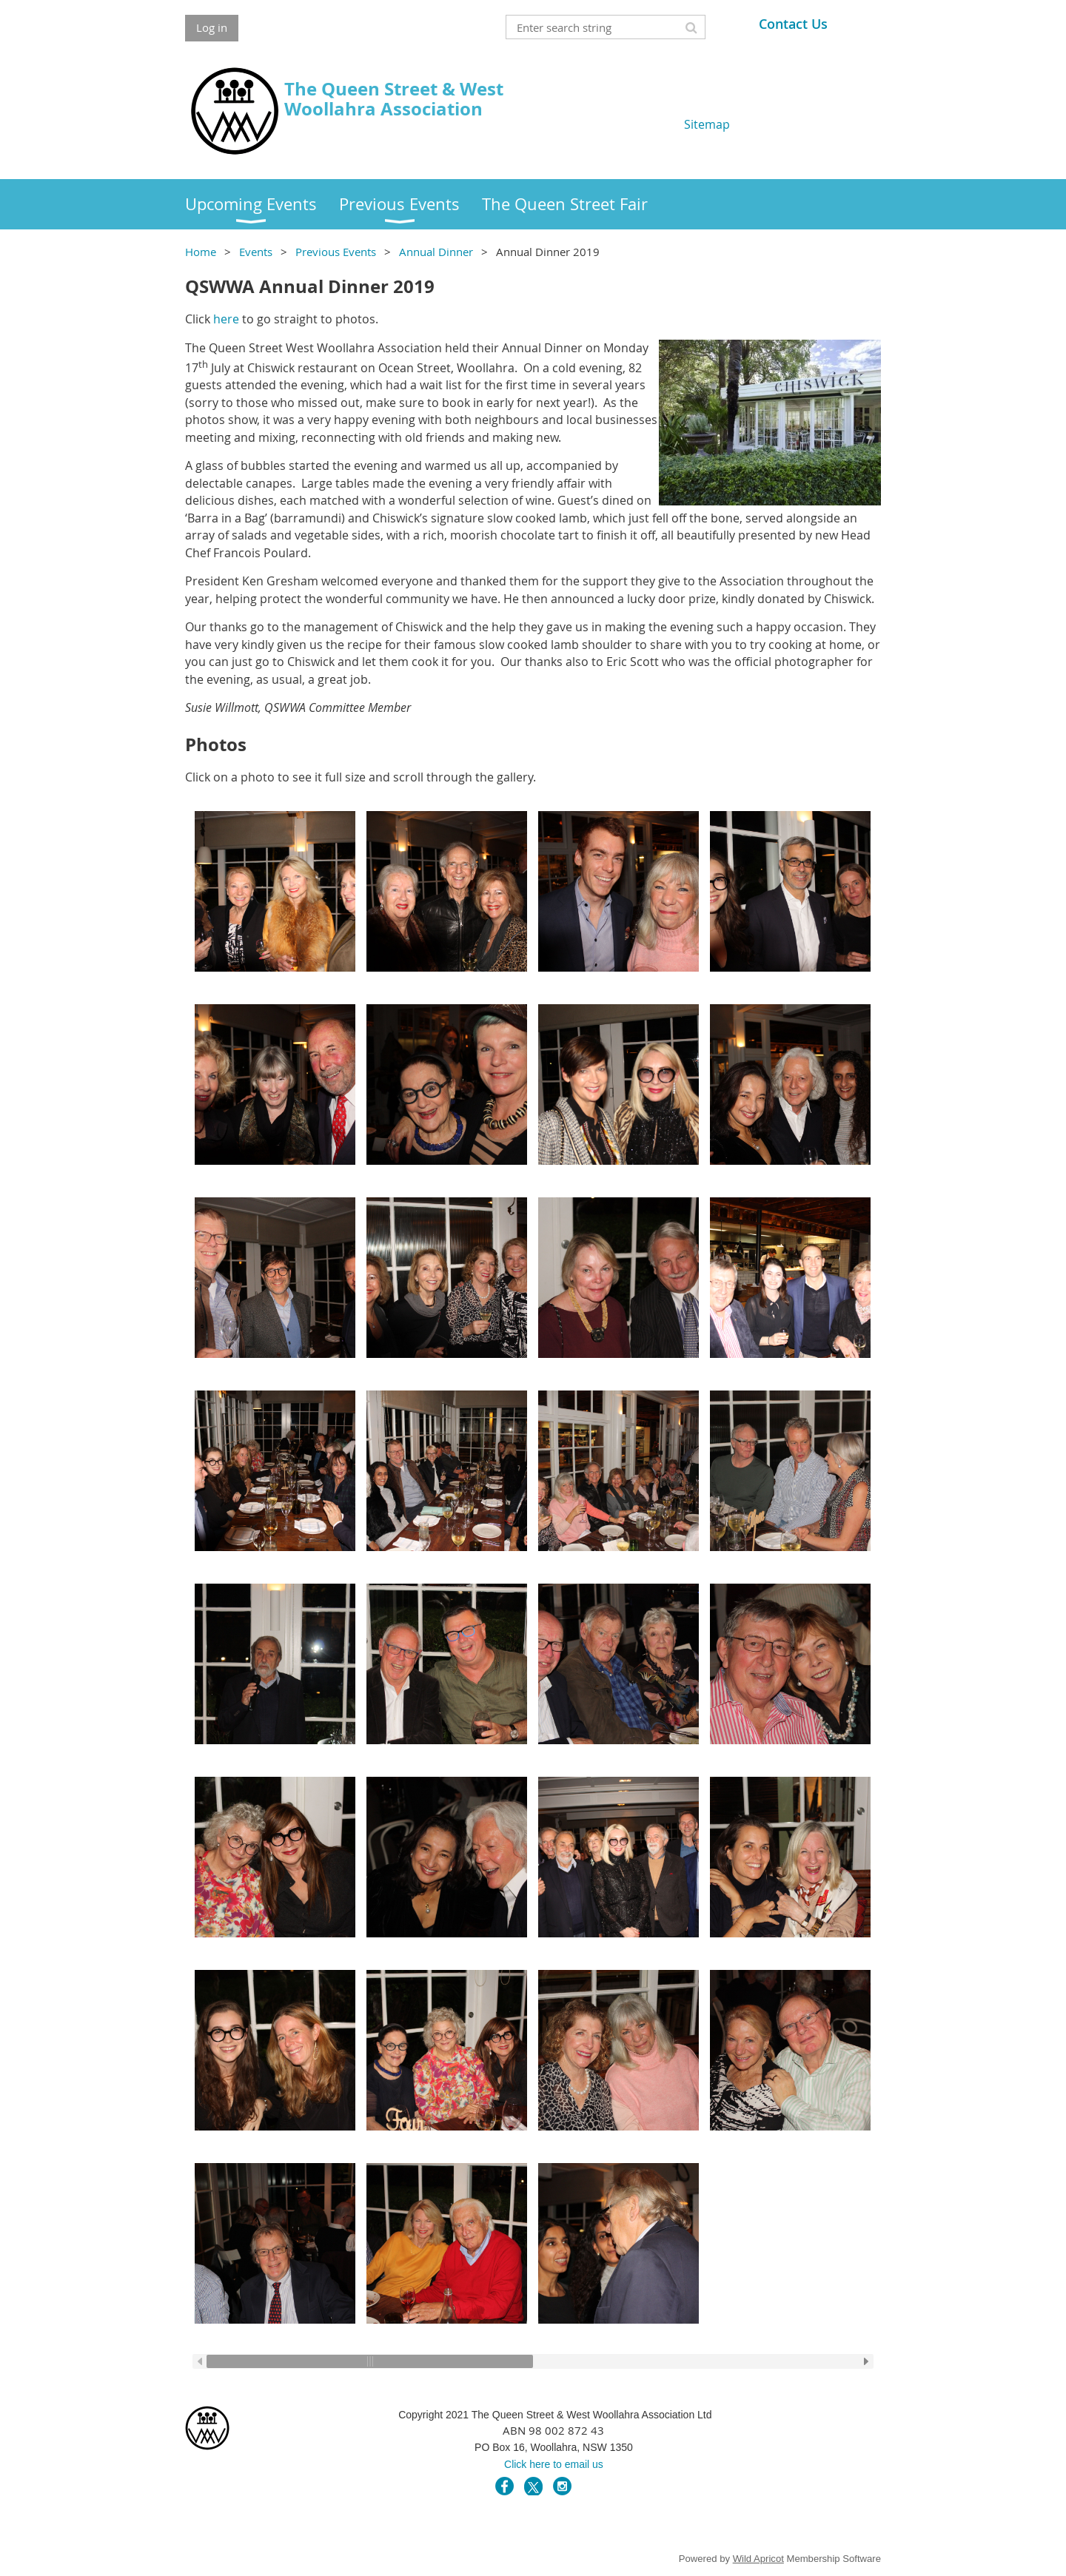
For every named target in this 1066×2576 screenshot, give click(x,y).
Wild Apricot (758, 2558)
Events (255, 251)
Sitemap (707, 124)
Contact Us (793, 24)
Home (200, 251)
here (226, 319)
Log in (211, 27)
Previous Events (335, 251)
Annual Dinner (436, 251)
